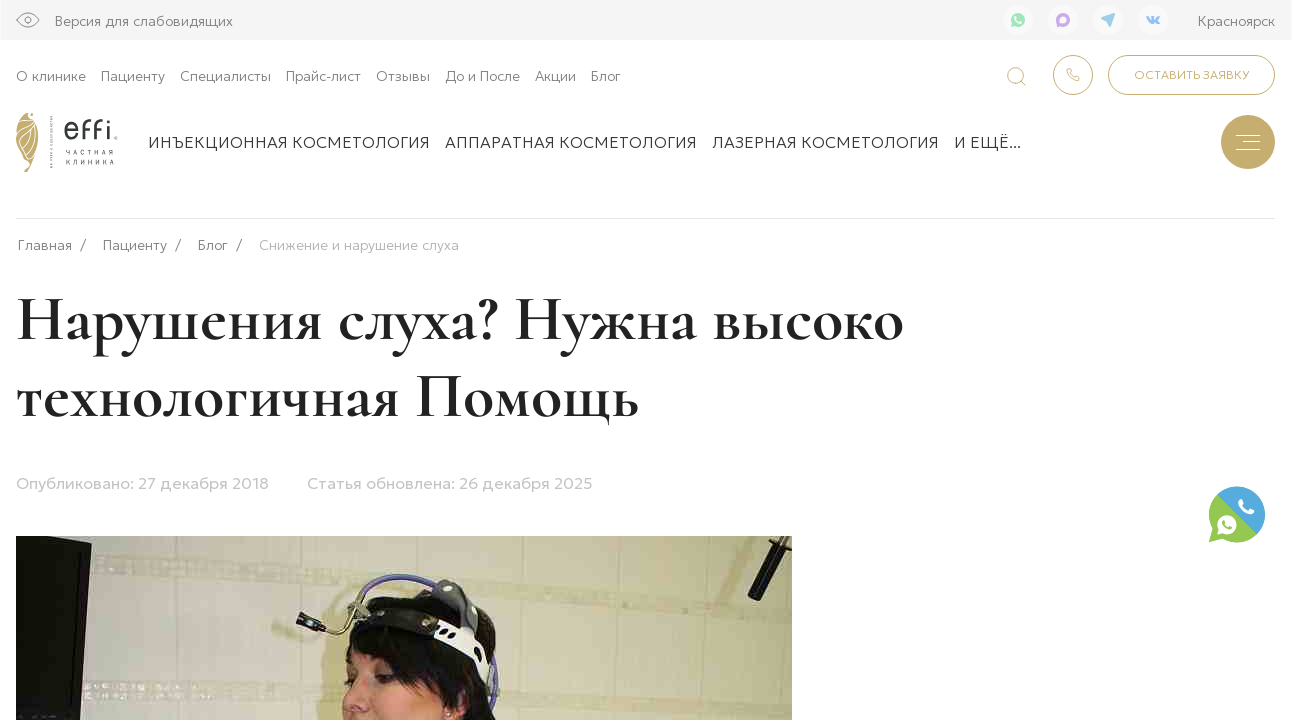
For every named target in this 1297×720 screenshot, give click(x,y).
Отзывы (403, 75)
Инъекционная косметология (289, 141)
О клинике (51, 75)
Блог (606, 75)
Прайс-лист (323, 75)
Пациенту (133, 75)
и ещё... (987, 141)
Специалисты (225, 75)
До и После (482, 75)
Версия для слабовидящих (144, 20)
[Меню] (1248, 142)
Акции (555, 75)
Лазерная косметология (825, 141)
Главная (45, 238)
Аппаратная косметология (571, 141)
